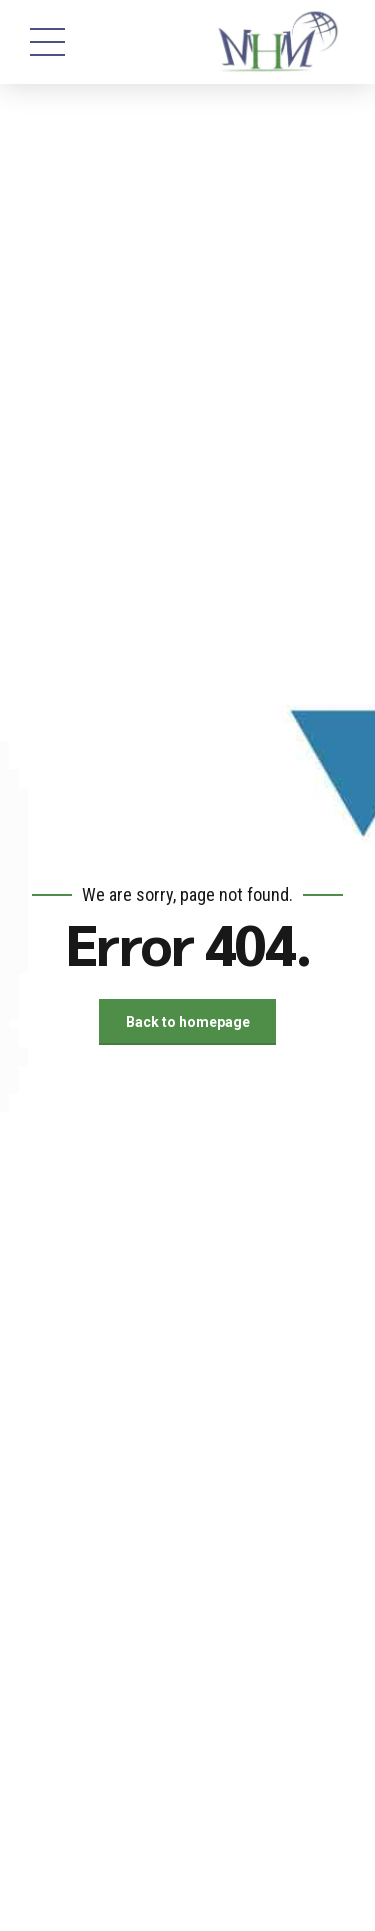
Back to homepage (188, 1022)
